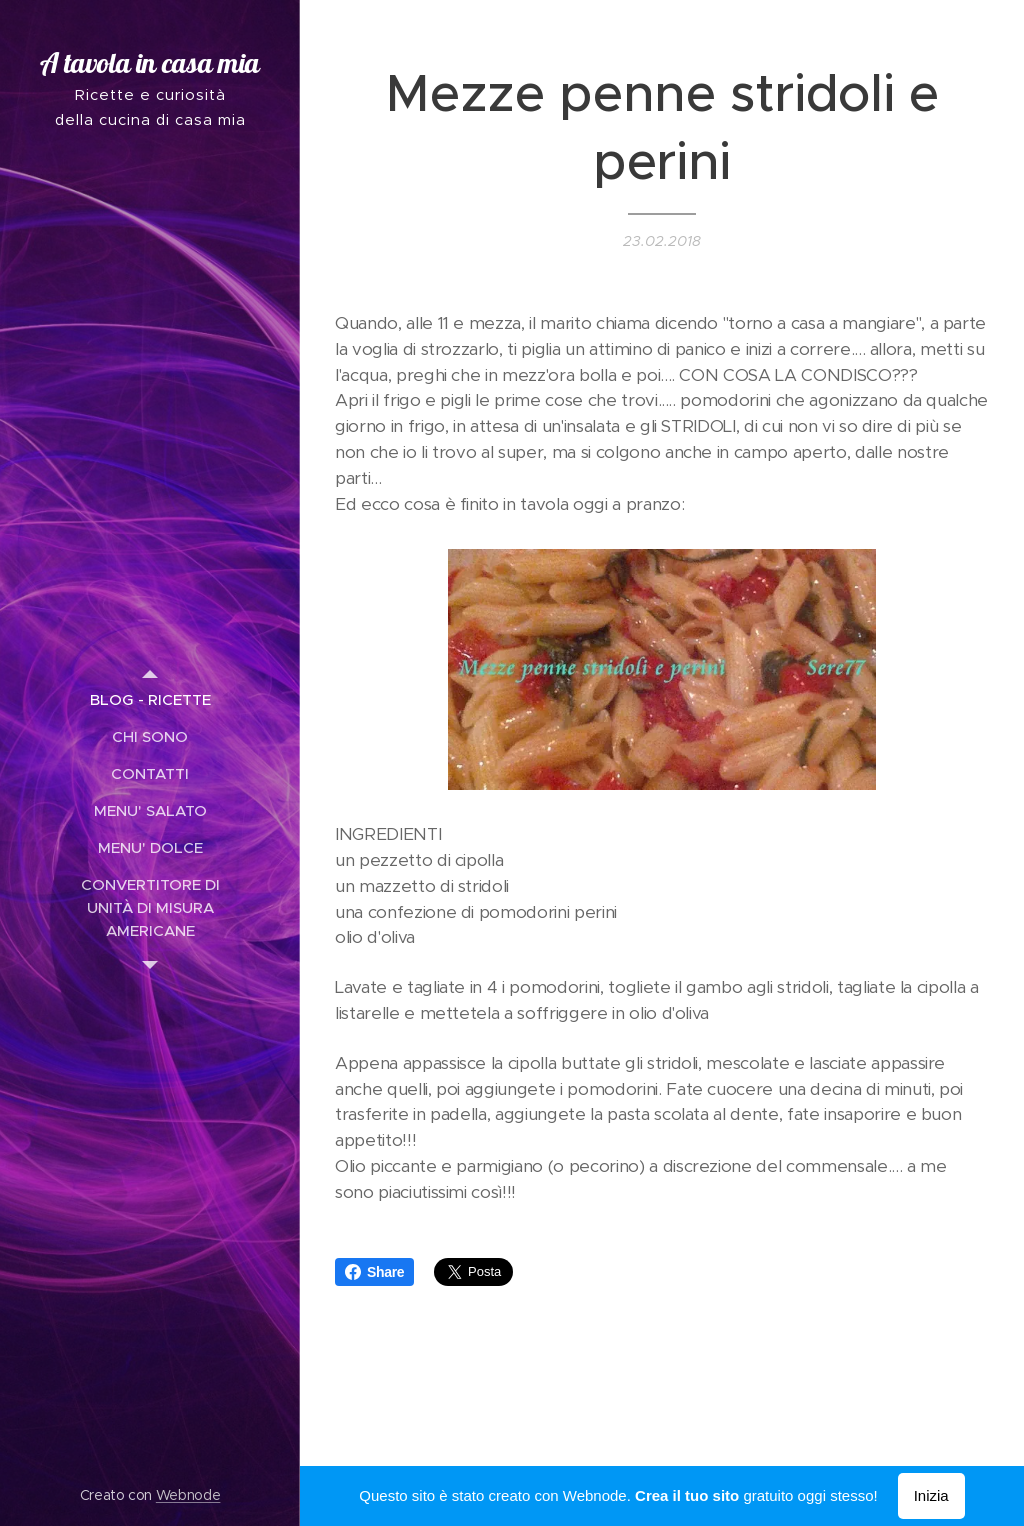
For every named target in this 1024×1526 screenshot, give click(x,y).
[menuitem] (150, 699)
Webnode (188, 1495)
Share (374, 1272)
